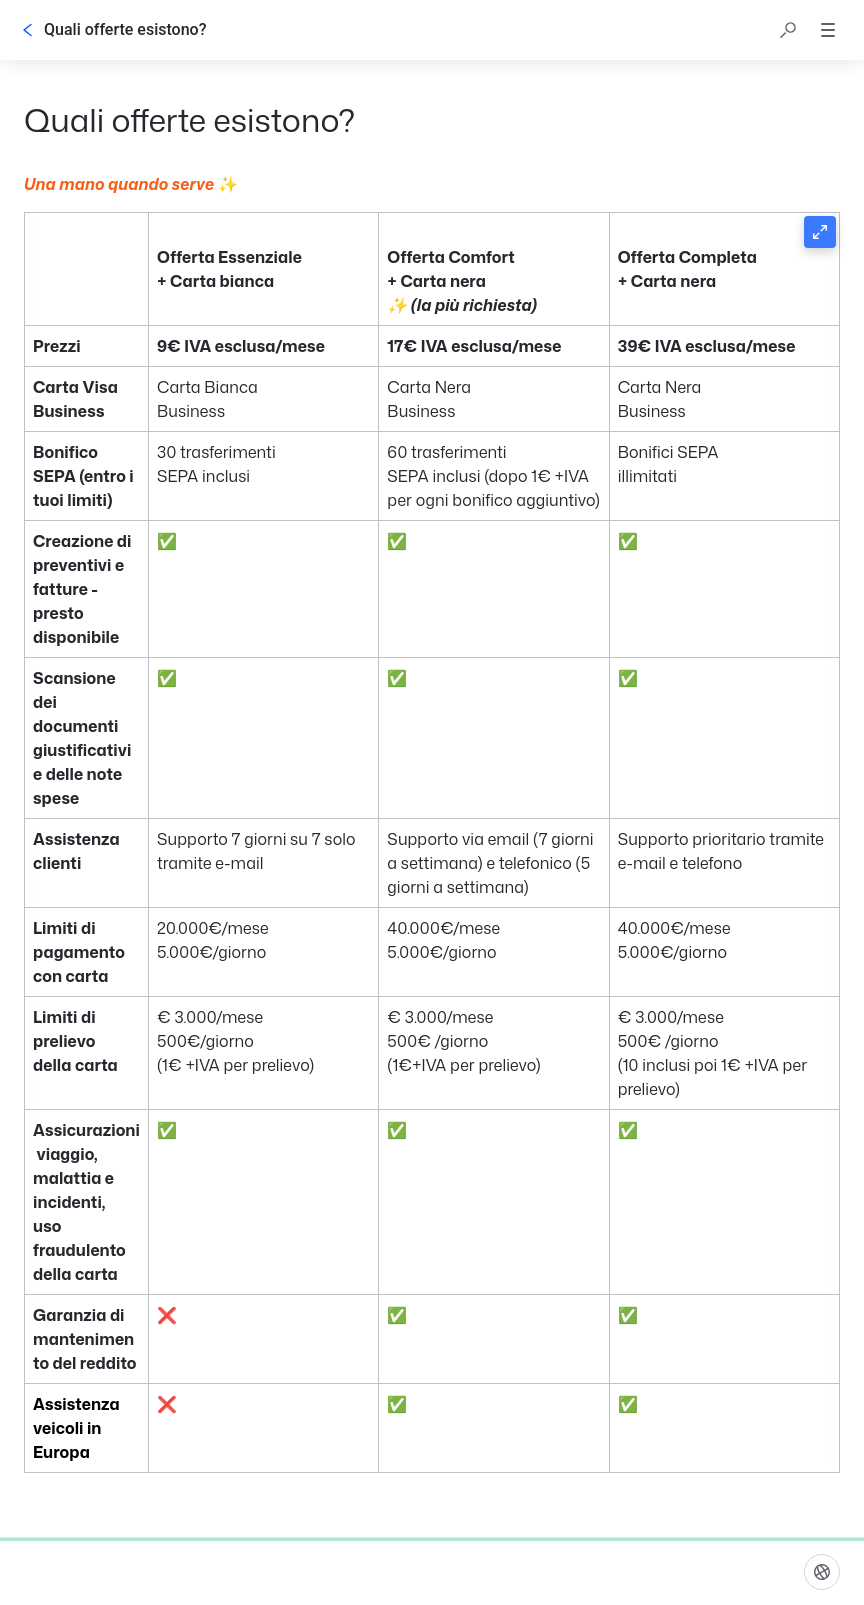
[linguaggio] (822, 1572)
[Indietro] (28, 30)
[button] (788, 30)
